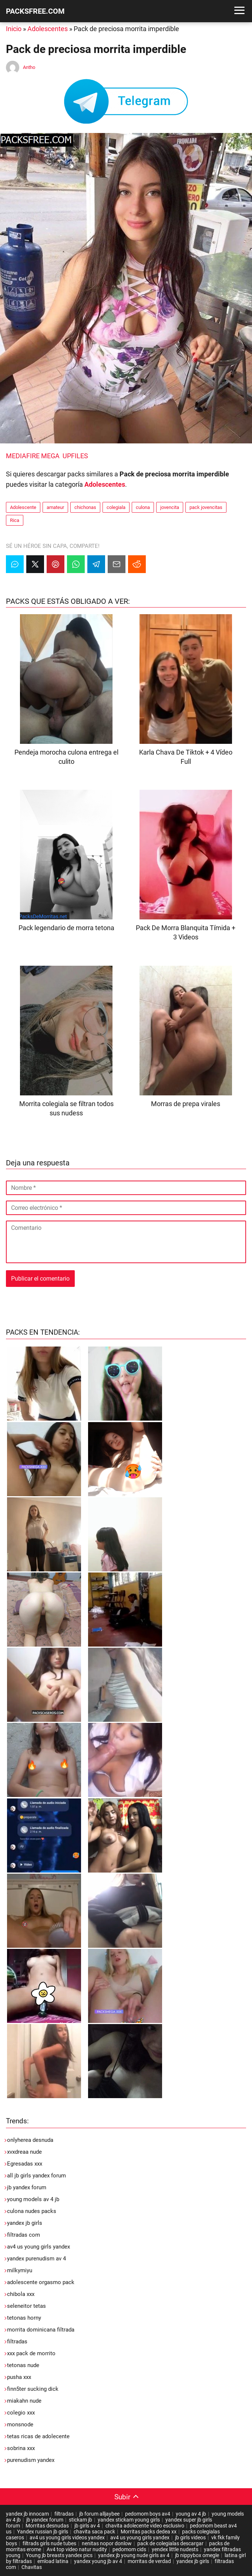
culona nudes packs (31, 2211)
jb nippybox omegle (197, 2555)
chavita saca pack (94, 2532)
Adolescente (23, 507)
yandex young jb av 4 (98, 2561)
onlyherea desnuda (30, 2140)
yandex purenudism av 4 (36, 2258)
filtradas (17, 2341)
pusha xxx (19, 2377)
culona (143, 507)
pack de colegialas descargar (170, 2543)
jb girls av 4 (87, 2526)
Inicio (13, 29)
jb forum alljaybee (99, 2514)
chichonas (85, 507)
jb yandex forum (26, 2187)
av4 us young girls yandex (38, 2246)
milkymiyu (19, 2270)
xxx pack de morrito (31, 2353)
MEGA (50, 456)
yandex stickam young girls (129, 2520)
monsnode (20, 2424)
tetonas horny (24, 2317)
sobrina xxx (21, 2448)
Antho (29, 67)
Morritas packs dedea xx (149, 2532)
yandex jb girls (24, 2223)
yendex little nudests (175, 2549)
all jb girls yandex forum (36, 2175)
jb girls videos (190, 2537)
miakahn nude (24, 2400)
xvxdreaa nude (24, 2152)
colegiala (116, 507)
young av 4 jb (191, 2514)
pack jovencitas (205, 507)
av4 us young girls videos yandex (67, 2537)
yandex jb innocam (27, 2514)
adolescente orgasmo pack (40, 2282)
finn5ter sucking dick (32, 2389)
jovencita (169, 507)
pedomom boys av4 (147, 2514)
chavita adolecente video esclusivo (144, 2526)
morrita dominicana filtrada (40, 2329)
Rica (14, 520)
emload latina (52, 2561)
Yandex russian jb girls (42, 2532)
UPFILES (75, 456)
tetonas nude (23, 2365)
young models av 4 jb (33, 2199)
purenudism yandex (30, 2460)
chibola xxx (20, 2294)
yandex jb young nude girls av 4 (133, 2555)
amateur (55, 507)
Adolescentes (47, 29)
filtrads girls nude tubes (49, 2543)
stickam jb (80, 2520)
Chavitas (31, 2567)
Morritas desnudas (47, 2526)
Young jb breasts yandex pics (59, 2555)
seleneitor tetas (26, 2306)
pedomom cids (129, 2549)
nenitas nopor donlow (107, 2543)
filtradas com (23, 2234)
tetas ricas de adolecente (38, 2436)
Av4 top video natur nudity (77, 2549)
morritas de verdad (149, 2561)
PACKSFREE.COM (35, 11)
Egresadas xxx (24, 2163)
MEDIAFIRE (23, 456)
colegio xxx (21, 2412)
